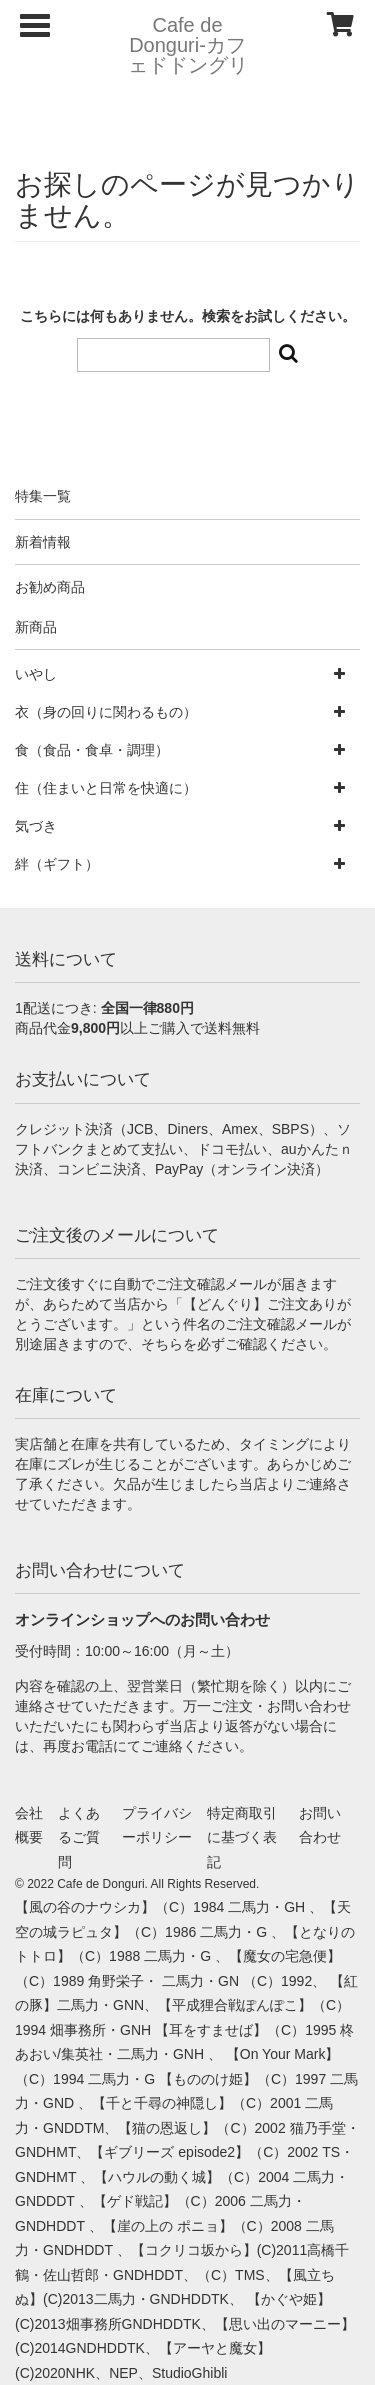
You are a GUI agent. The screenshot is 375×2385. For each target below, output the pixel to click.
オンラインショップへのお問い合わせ (142, 1619)
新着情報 (43, 542)
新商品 (36, 627)
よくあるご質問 (79, 1837)
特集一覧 (43, 496)
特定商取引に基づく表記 (242, 1837)
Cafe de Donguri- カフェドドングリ (188, 45)
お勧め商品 (50, 587)
